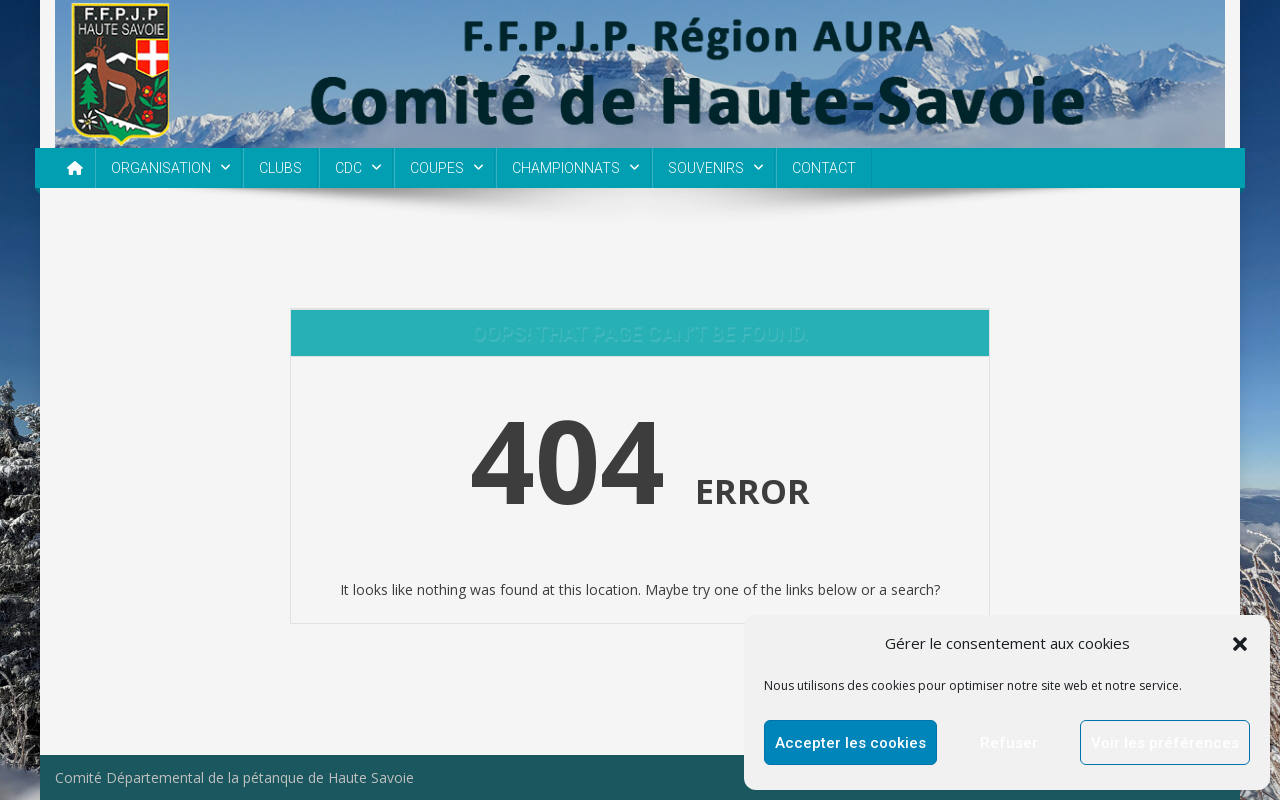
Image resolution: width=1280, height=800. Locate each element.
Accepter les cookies (850, 743)
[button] (1240, 644)
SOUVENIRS (706, 168)
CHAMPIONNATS (566, 168)
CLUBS (280, 168)
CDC (348, 168)
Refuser (1009, 743)
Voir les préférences (1165, 743)
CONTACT (824, 168)
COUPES (437, 168)
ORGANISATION (161, 168)
